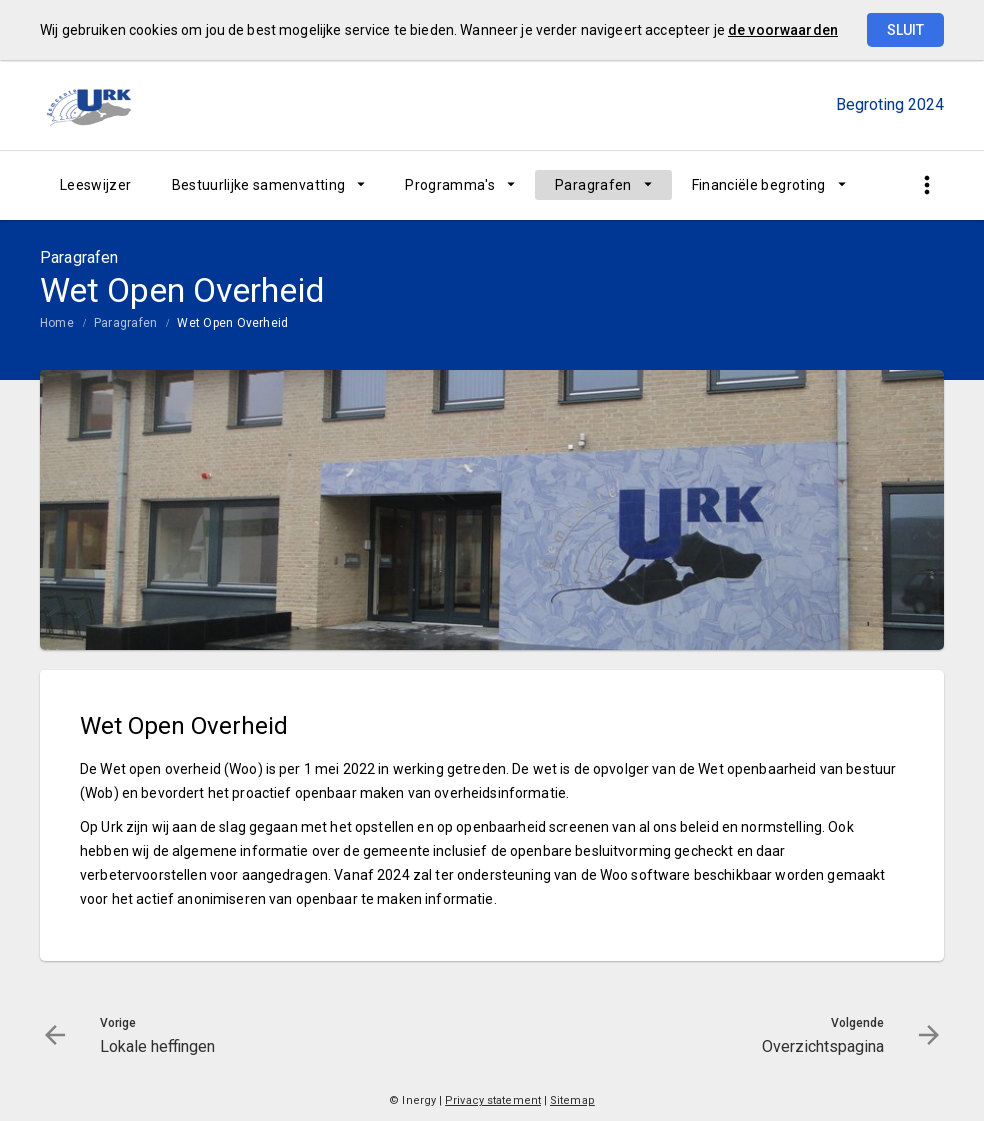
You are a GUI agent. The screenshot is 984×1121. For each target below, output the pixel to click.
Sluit (905, 30)
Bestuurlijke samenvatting (259, 185)
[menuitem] (96, 185)
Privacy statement (493, 1100)
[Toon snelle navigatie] (926, 185)
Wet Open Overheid (232, 323)
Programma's (450, 185)
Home (57, 323)
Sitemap (572, 1100)
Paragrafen (593, 185)
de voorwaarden (783, 30)
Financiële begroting (759, 185)
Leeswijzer (96, 185)
